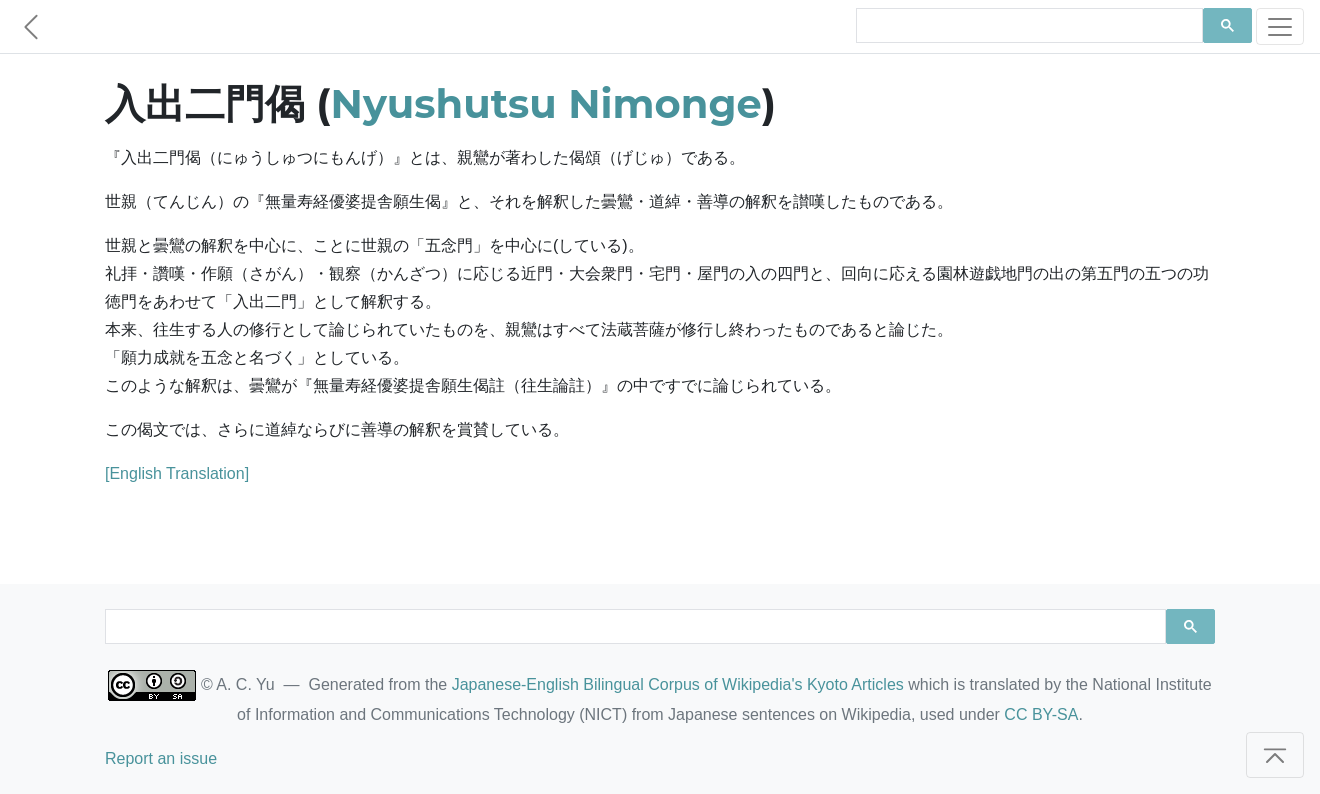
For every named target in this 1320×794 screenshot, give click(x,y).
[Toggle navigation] (1280, 26)
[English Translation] (177, 473)
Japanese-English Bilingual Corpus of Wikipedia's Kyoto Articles (678, 684)
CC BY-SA (1041, 714)
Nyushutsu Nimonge (546, 103)
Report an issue (161, 758)
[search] (1027, 26)
